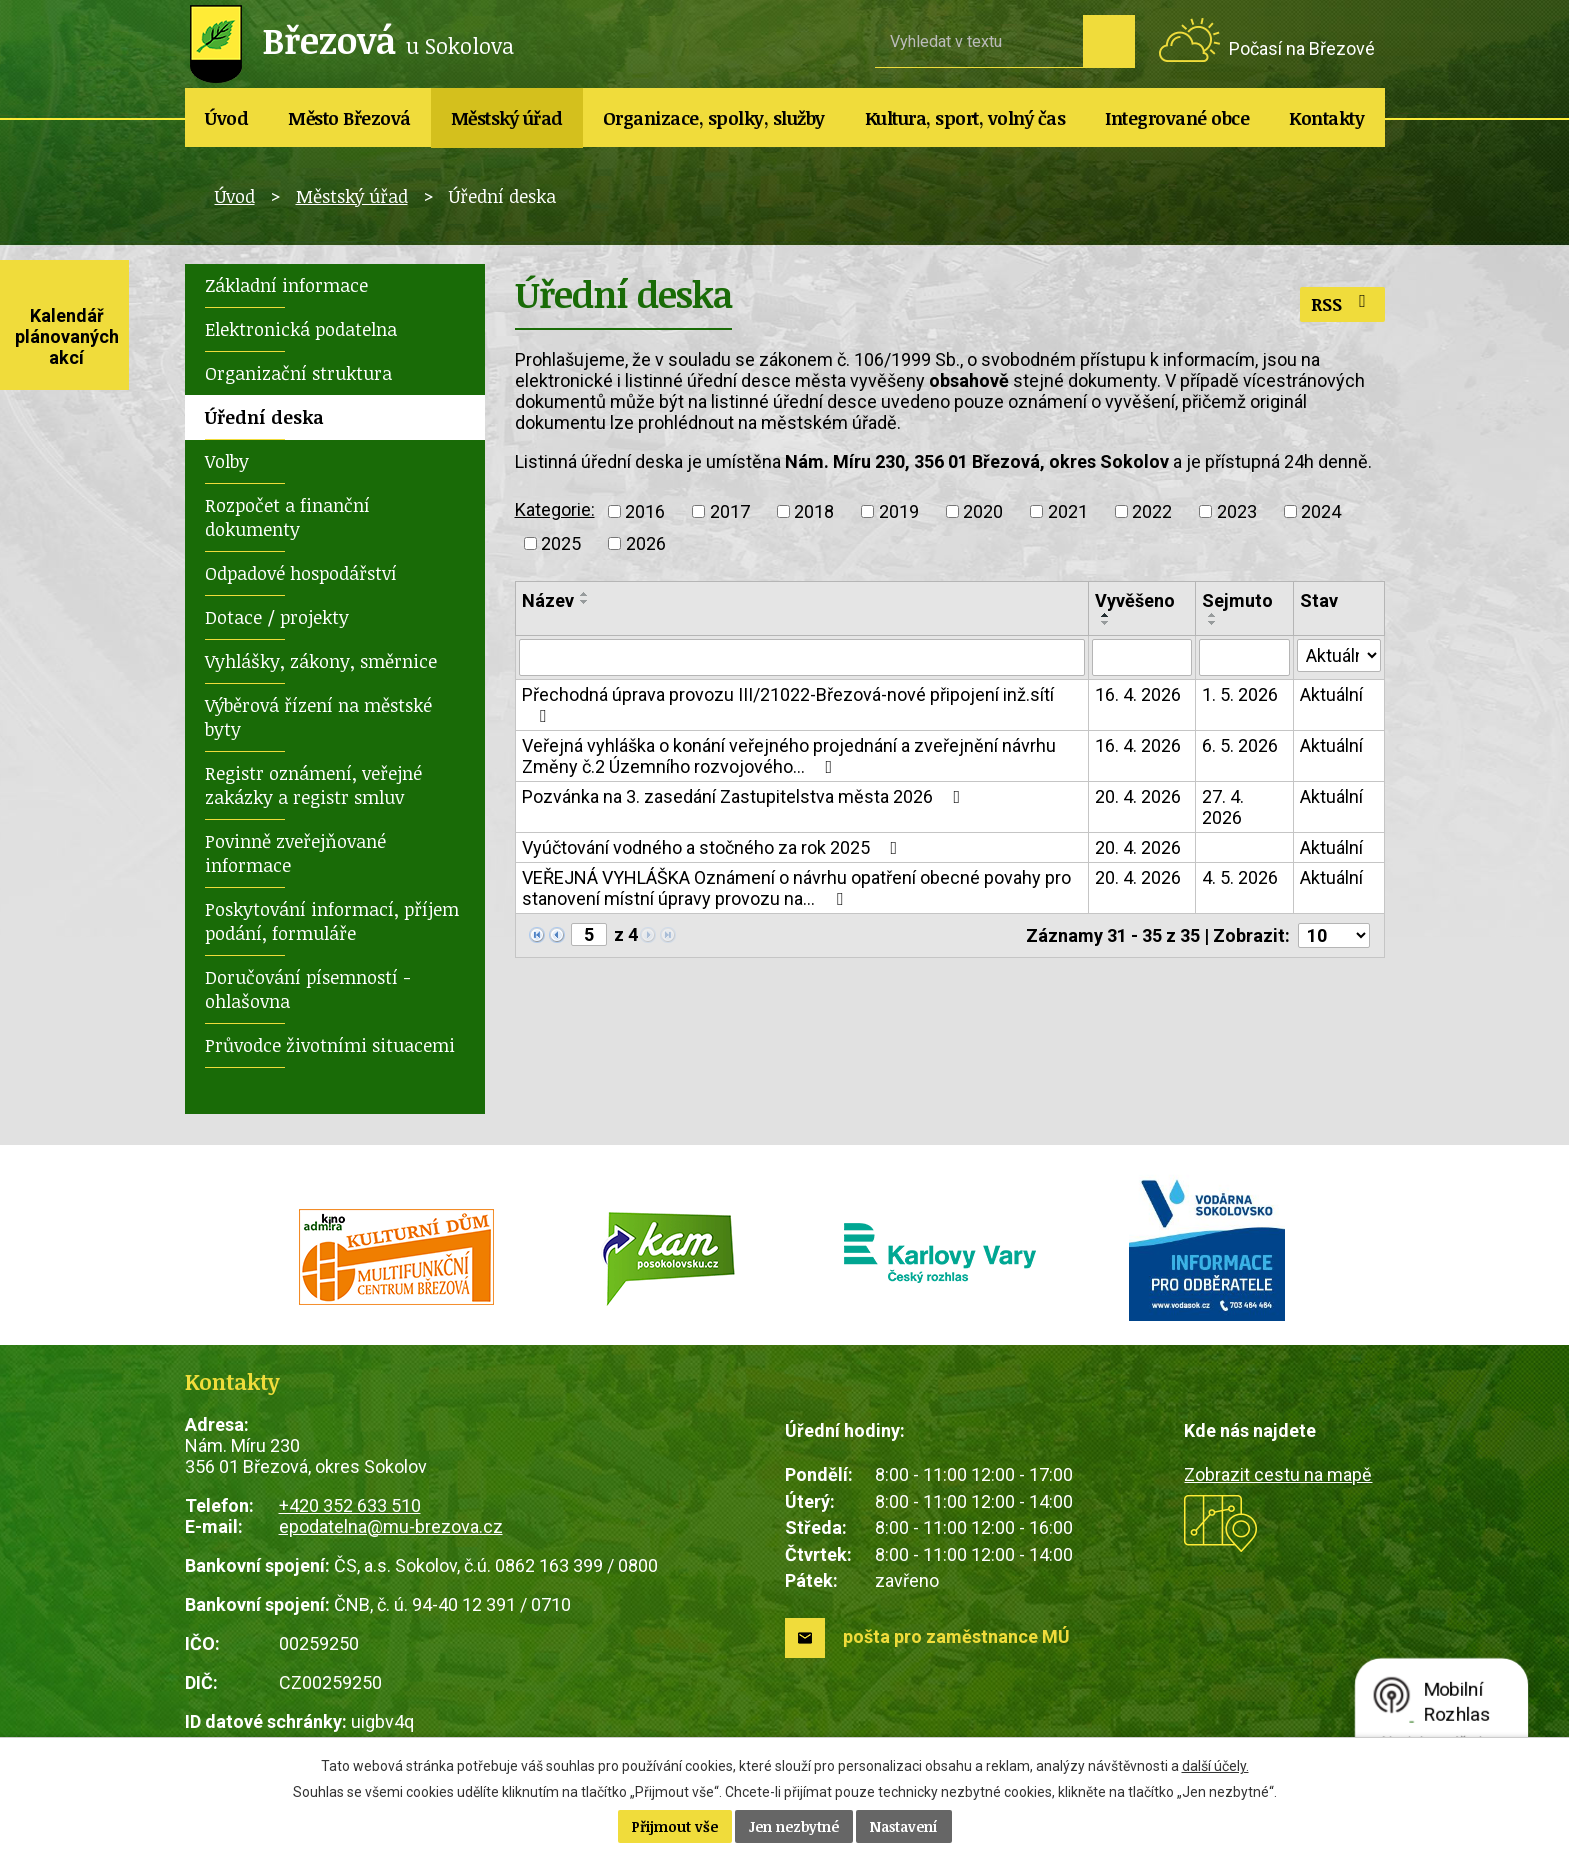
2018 (814, 511)
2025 (561, 543)
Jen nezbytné (794, 1826)
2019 (899, 511)
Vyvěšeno (1135, 600)
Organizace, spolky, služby (714, 118)
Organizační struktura (298, 373)
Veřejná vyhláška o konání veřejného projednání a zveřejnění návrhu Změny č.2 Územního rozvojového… (789, 757)
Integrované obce (1177, 118)
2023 (1237, 511)
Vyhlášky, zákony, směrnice (321, 661)
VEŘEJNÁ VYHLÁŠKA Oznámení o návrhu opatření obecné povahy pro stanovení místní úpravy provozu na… (796, 889)
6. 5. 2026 (1240, 746)
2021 (1068, 511)
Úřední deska (264, 417)
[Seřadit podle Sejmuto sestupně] (1213, 623)
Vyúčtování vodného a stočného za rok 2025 (714, 848)
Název (548, 600)
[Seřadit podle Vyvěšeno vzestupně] (1106, 615)
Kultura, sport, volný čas (965, 118)
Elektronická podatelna (301, 329)
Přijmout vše (675, 1826)
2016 (645, 511)
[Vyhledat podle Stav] (1339, 656)
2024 (1321, 511)
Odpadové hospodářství (301, 573)
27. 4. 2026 (1223, 808)
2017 (730, 511)
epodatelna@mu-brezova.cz (391, 1526)
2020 (983, 511)
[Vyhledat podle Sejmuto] (1244, 658)
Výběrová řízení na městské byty (318, 717)
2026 (646, 543)
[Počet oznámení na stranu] (1334, 936)
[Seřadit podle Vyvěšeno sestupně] (1106, 623)
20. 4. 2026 (1138, 797)
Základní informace (286, 285)
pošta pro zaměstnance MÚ (956, 1636)
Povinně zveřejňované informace (295, 853)
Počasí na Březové (1302, 48)
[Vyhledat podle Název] (802, 658)
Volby (227, 461)
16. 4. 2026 (1138, 695)
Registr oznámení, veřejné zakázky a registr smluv (313, 785)
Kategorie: (555, 509)
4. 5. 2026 (1240, 878)
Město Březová (349, 118)
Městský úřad (507, 118)
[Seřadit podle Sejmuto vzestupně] (1213, 615)
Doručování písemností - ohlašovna (308, 989)
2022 (1152, 511)
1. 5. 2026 (1240, 695)
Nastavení (904, 1826)
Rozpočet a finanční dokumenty (287, 517)
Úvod (226, 118)
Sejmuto (1237, 600)
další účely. (1215, 1766)
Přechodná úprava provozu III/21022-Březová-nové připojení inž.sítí (788, 705)
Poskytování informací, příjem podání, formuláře (332, 921)
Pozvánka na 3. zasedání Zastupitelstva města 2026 (745, 797)
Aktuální (1331, 695)
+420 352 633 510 (350, 1505)
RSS (1342, 304)
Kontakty (1326, 118)
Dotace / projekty (277, 617)
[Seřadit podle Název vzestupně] (585, 594)
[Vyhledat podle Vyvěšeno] (1142, 658)
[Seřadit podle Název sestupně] (585, 602)
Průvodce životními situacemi (330, 1045)
